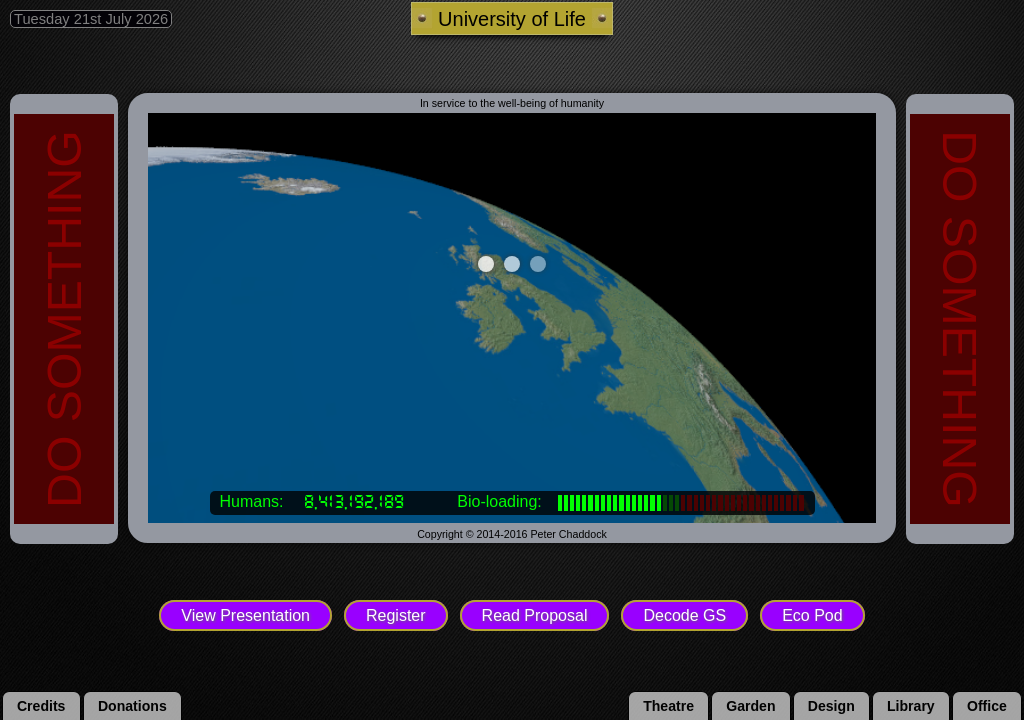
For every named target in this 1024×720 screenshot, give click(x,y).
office (987, 706)
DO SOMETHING (64, 319)
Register (396, 615)
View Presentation (245, 615)
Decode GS (684, 615)
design (831, 706)
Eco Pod (812, 615)
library (911, 706)
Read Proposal (535, 615)
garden (750, 706)
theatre (668, 706)
